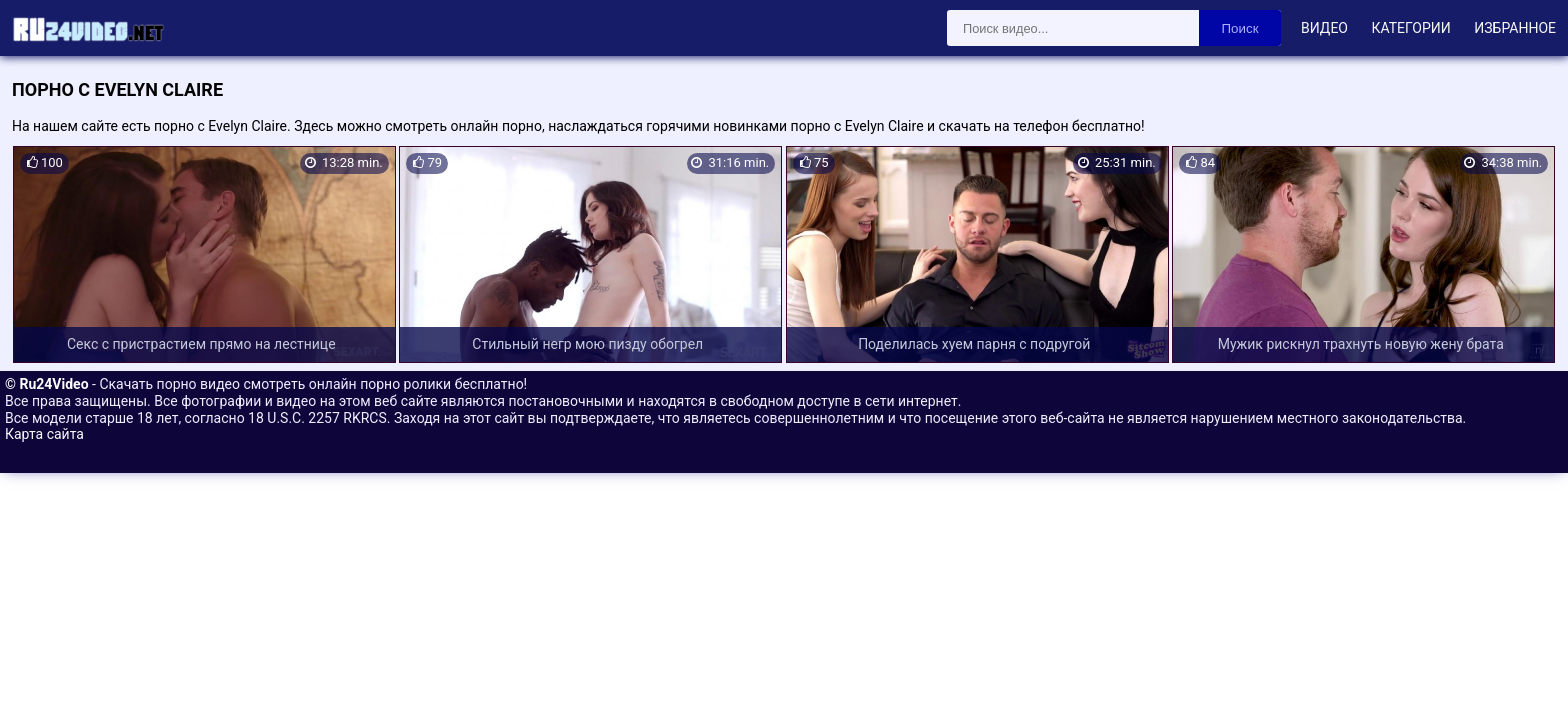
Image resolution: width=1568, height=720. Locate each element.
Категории (1410, 28)
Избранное (1515, 28)
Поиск (1240, 28)
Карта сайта (44, 434)
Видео (1324, 28)
